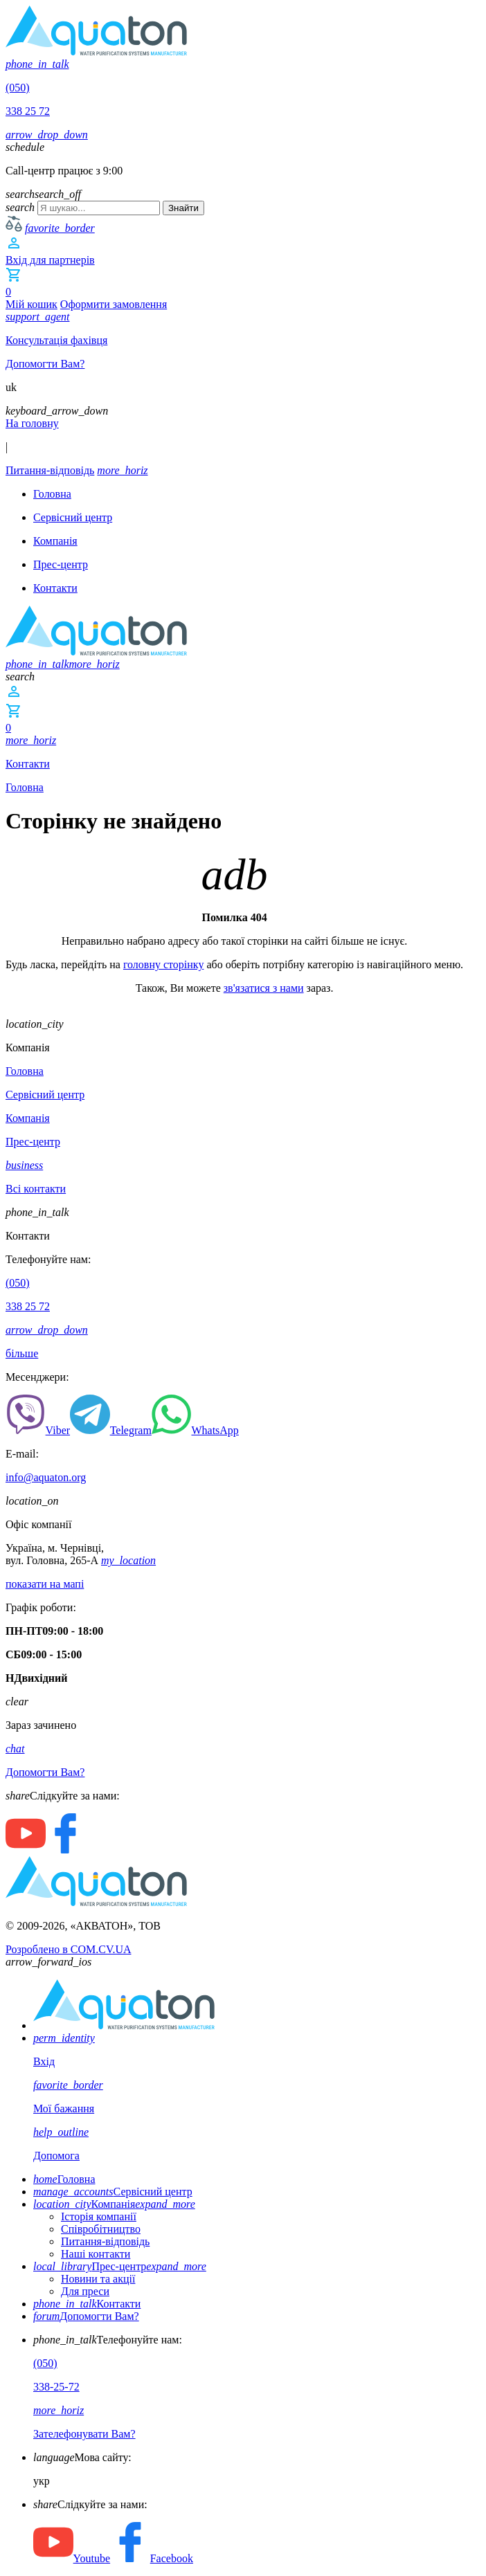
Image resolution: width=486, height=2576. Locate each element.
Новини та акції (98, 2279)
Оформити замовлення (113, 304)
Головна (25, 787)
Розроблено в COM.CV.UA (69, 1949)
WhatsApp (195, 1430)
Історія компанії (98, 2216)
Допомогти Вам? (86, 2316)
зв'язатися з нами (264, 988)
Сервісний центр (112, 2191)
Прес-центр (119, 2266)
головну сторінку (163, 964)
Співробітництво (101, 2229)
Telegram (111, 1430)
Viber (38, 1430)
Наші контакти (95, 2254)
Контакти (87, 2304)
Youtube (71, 2558)
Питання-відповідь (105, 2241)
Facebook (151, 2558)
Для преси (85, 2291)
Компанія (114, 2204)
